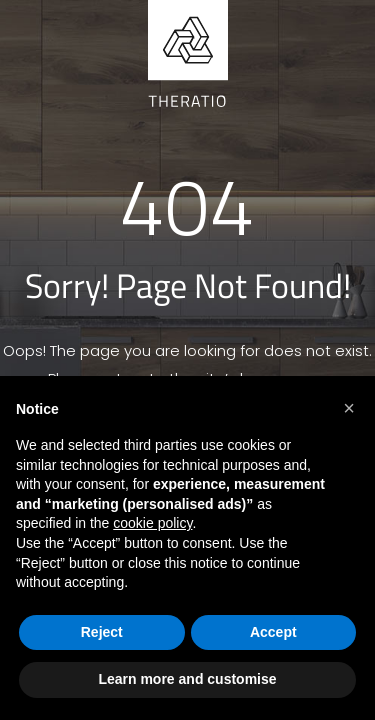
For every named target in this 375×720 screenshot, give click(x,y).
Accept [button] (273, 632)
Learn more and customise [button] (187, 679)
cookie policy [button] (152, 523)
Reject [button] (102, 632)
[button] (349, 408)
